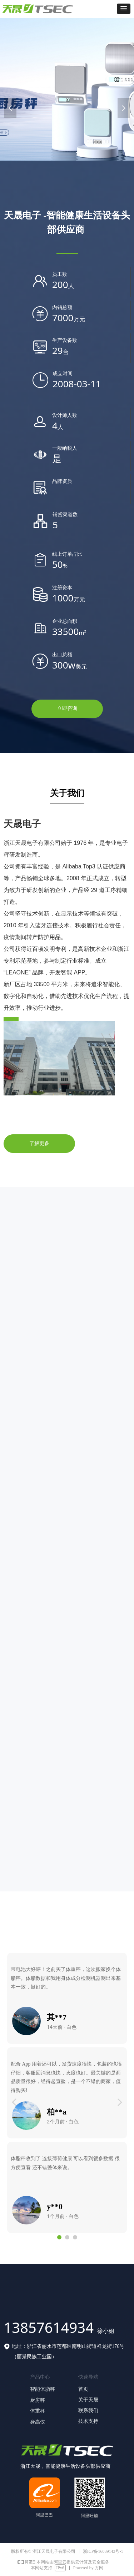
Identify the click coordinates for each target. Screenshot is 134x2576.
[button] (123, 9)
